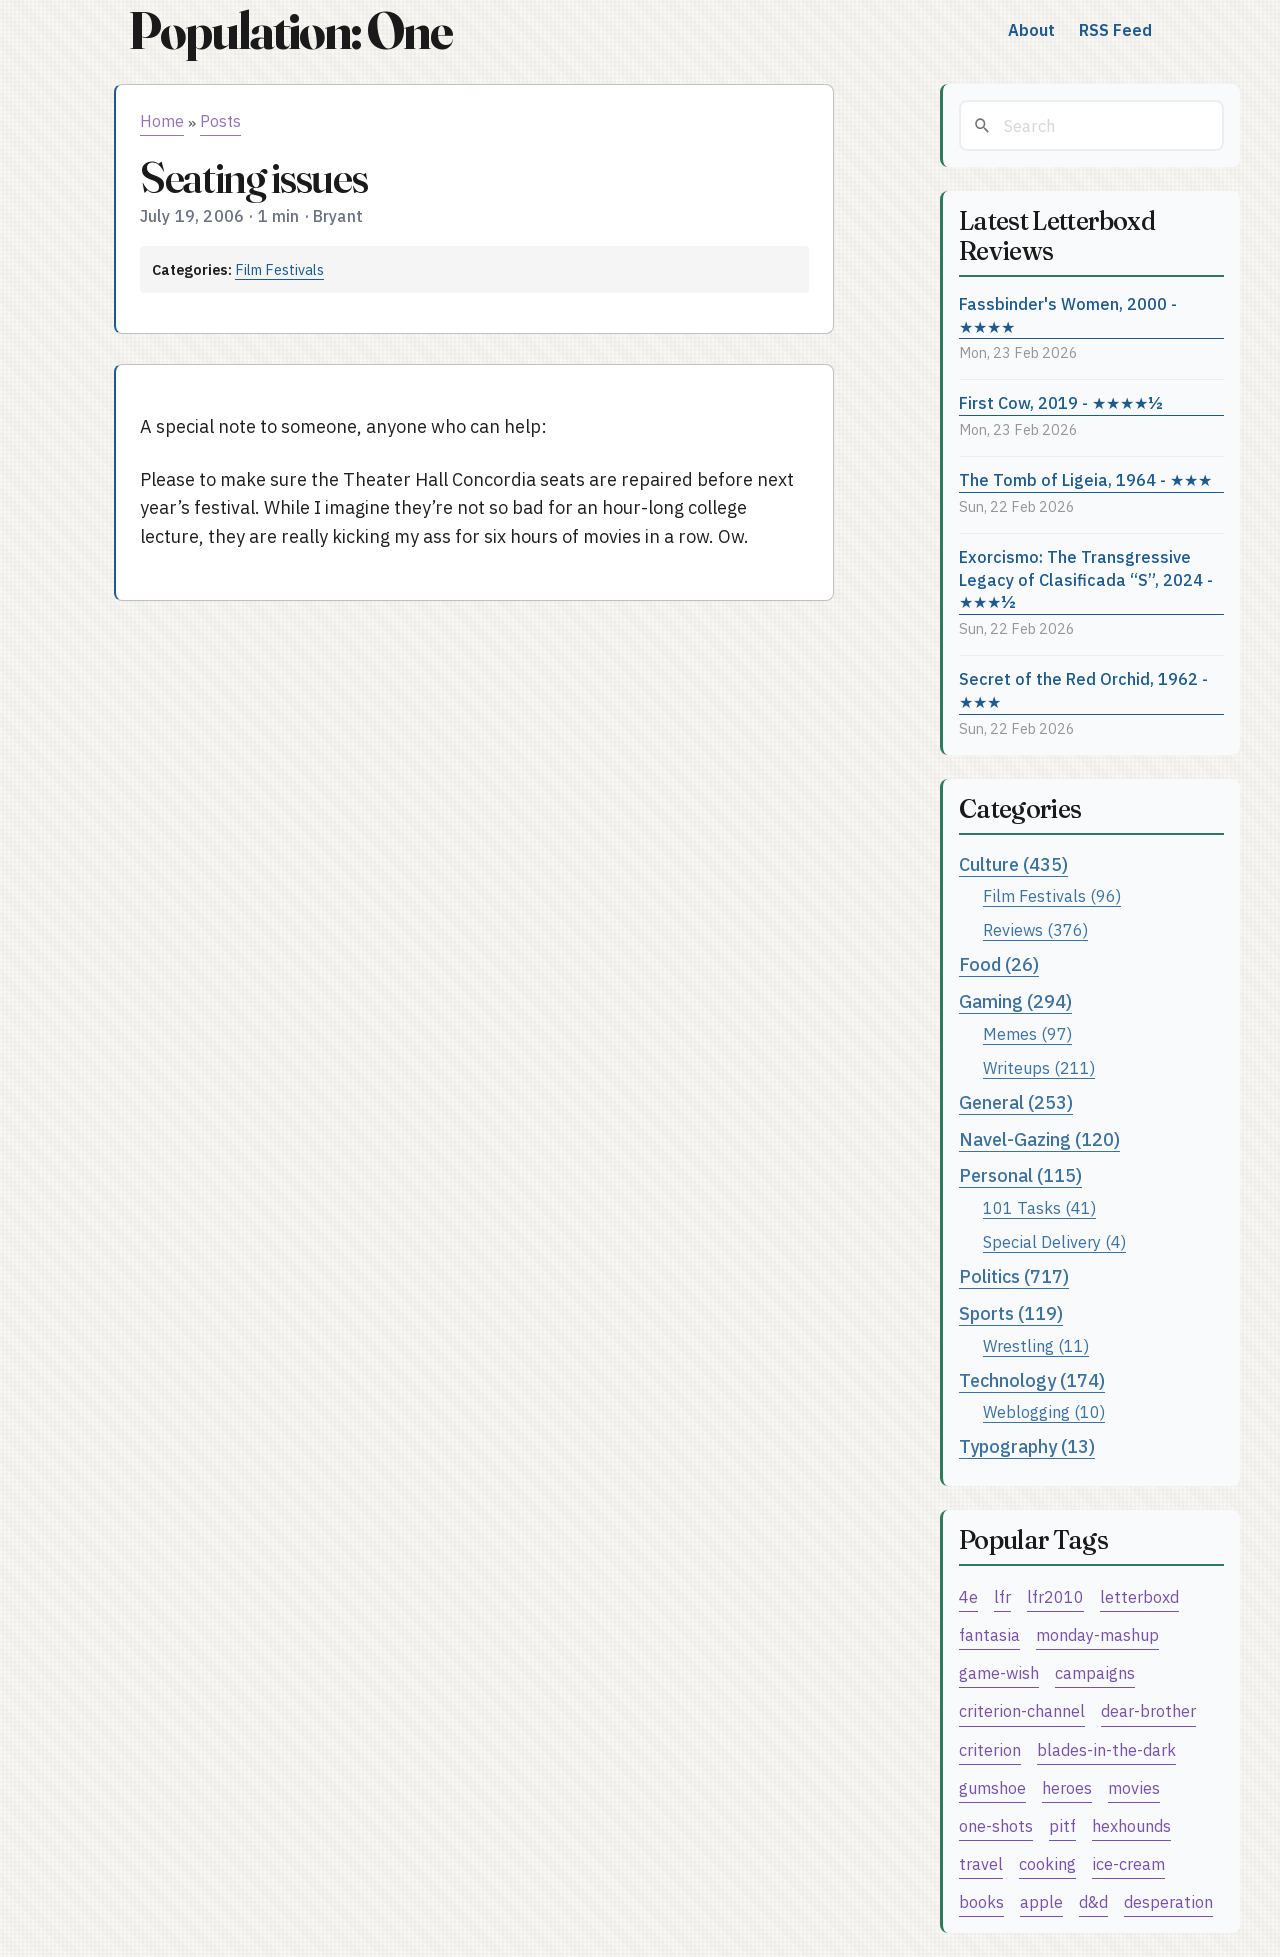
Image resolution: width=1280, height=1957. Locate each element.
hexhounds (1131, 1825)
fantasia (989, 1634)
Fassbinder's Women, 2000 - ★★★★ (1068, 315)
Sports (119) (1011, 1313)
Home (162, 121)
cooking (1047, 1863)
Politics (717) (1014, 1276)
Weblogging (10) (1044, 1411)
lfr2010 (1055, 1596)
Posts (220, 121)
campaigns (1095, 1672)
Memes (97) (1027, 1033)
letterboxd (1139, 1596)
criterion (990, 1749)
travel (981, 1863)
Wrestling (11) (1036, 1345)
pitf (1062, 1825)
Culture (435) (1013, 864)
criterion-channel (1022, 1710)
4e (968, 1596)
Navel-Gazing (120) (1039, 1139)
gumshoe (992, 1787)
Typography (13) (1027, 1446)
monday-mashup (1097, 1634)
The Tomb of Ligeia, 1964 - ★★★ (1085, 479)
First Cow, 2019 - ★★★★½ (1061, 402)
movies (1134, 1787)
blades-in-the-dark (1106, 1749)
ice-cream (1128, 1863)
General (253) (1016, 1102)
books (981, 1901)
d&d (1093, 1901)
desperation (1168, 1901)
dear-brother (1148, 1710)
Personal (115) (1020, 1175)
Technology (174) (1032, 1380)
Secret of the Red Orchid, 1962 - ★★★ (1083, 690)
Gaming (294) (1015, 1001)
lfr (1002, 1596)
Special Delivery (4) (1054, 1241)
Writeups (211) (1039, 1067)
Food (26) (999, 964)
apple (1041, 1901)
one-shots (996, 1825)
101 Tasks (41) (1039, 1207)
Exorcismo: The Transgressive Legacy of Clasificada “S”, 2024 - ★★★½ (1086, 579)
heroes (1067, 1787)
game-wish (999, 1672)
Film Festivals (279, 269)
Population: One (290, 30)
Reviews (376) (1035, 929)
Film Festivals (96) (1052, 895)
